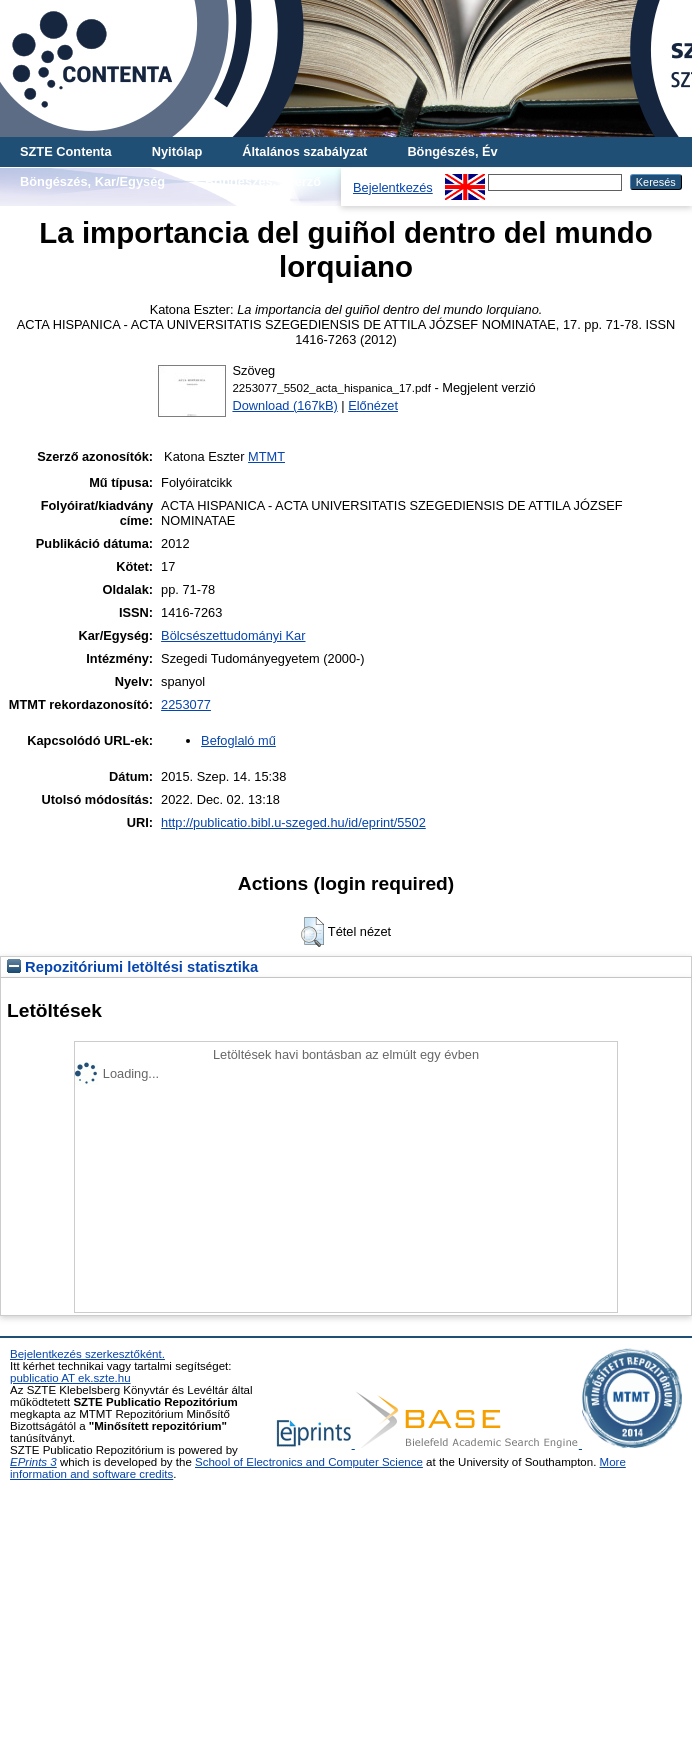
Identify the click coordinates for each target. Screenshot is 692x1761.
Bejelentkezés (393, 187)
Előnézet (373, 405)
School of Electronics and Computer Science (309, 1462)
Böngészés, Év (452, 151)
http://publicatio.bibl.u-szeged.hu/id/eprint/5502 (293, 822)
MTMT (266, 456)
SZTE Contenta (66, 151)
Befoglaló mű (238, 740)
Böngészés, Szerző (263, 181)
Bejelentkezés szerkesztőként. (87, 1354)
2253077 (186, 704)
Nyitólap (177, 151)
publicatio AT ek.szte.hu (70, 1378)
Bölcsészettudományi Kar (233, 635)
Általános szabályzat (304, 151)
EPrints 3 (33, 1462)
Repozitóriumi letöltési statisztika (132, 967)
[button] (312, 932)
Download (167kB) (284, 405)
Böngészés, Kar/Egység (92, 181)
